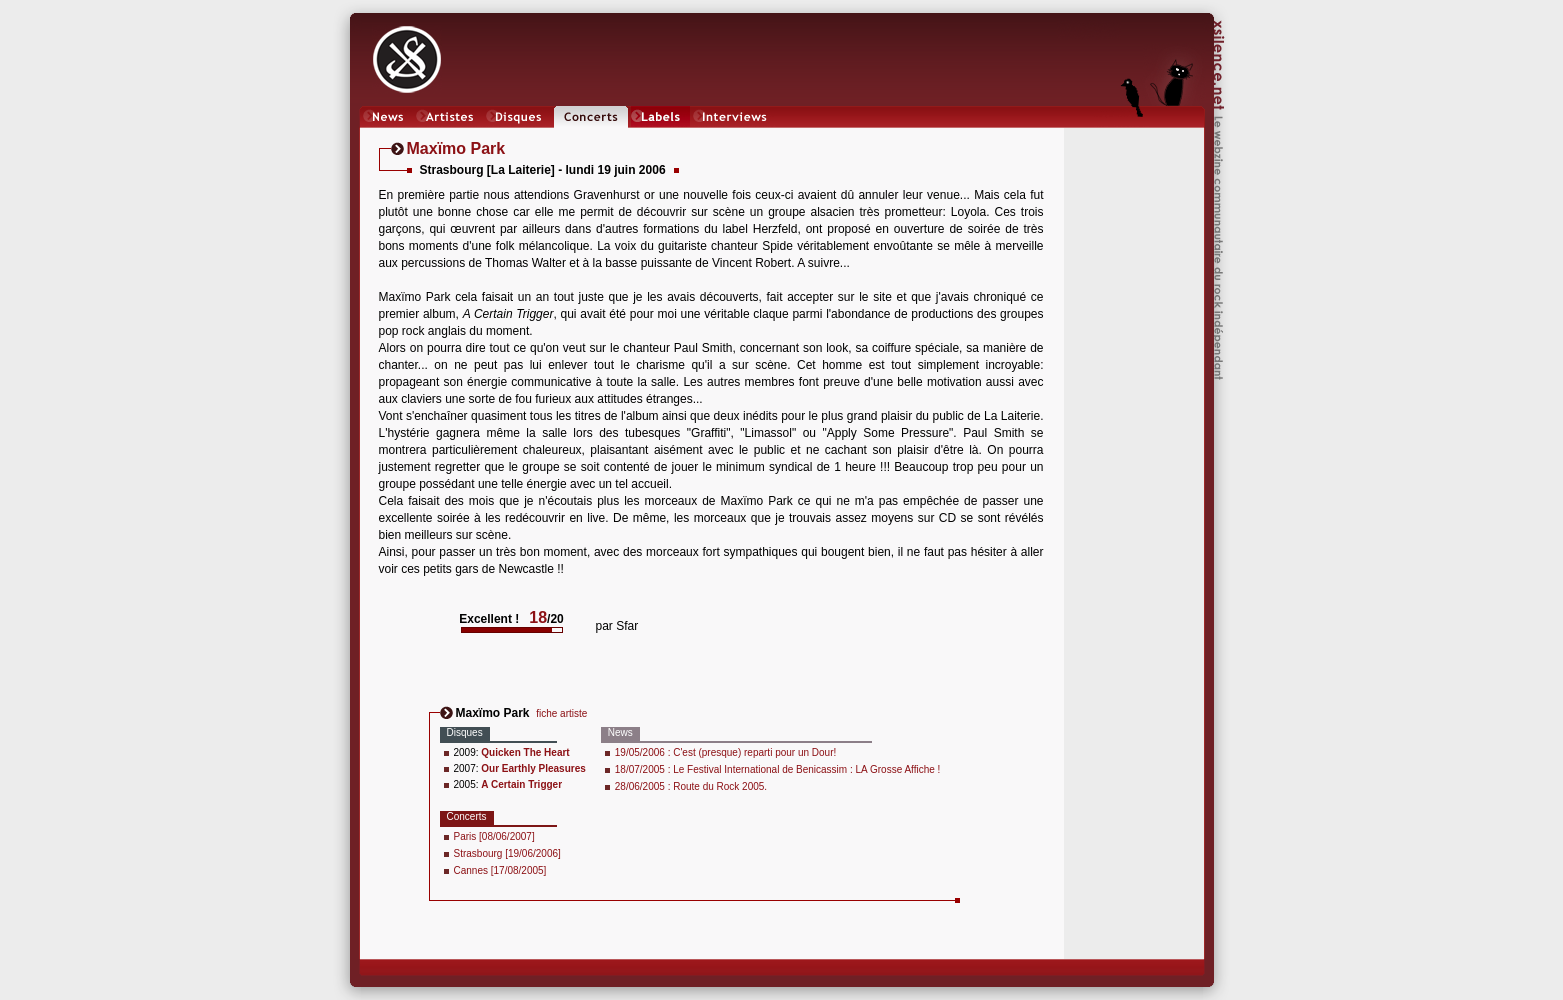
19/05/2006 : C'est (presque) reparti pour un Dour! (725, 752)
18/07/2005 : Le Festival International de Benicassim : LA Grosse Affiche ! (778, 769)
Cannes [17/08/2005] (500, 870)
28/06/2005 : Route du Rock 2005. (691, 786)
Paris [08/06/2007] (494, 836)
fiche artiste (561, 713)
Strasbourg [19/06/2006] (507, 853)
